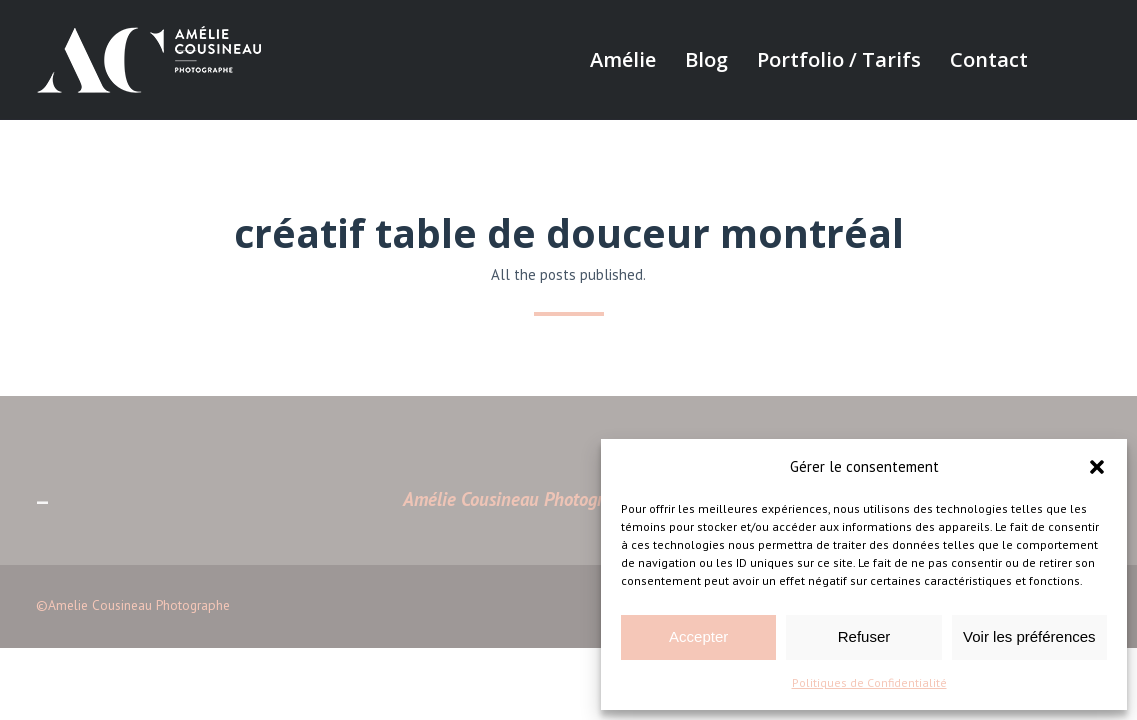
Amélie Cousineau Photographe (521, 499)
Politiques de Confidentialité (869, 682)
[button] (1097, 467)
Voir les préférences (1029, 636)
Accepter (698, 636)
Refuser (864, 636)
